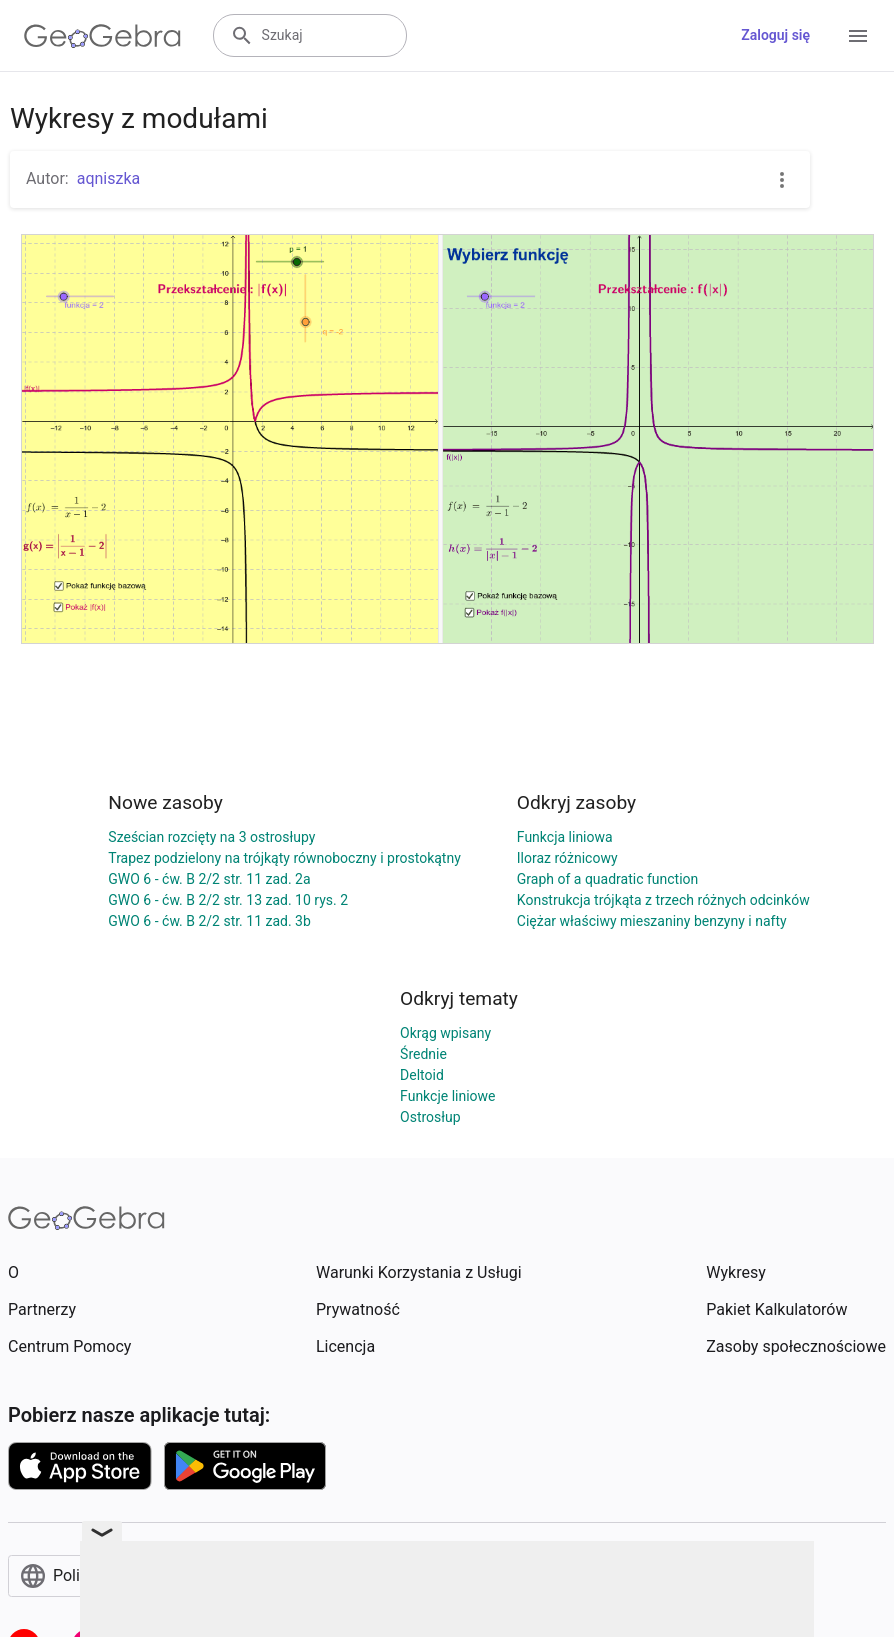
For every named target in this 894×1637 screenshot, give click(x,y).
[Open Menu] (858, 36)
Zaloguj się (775, 35)
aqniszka (109, 178)
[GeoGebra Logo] (102, 36)
